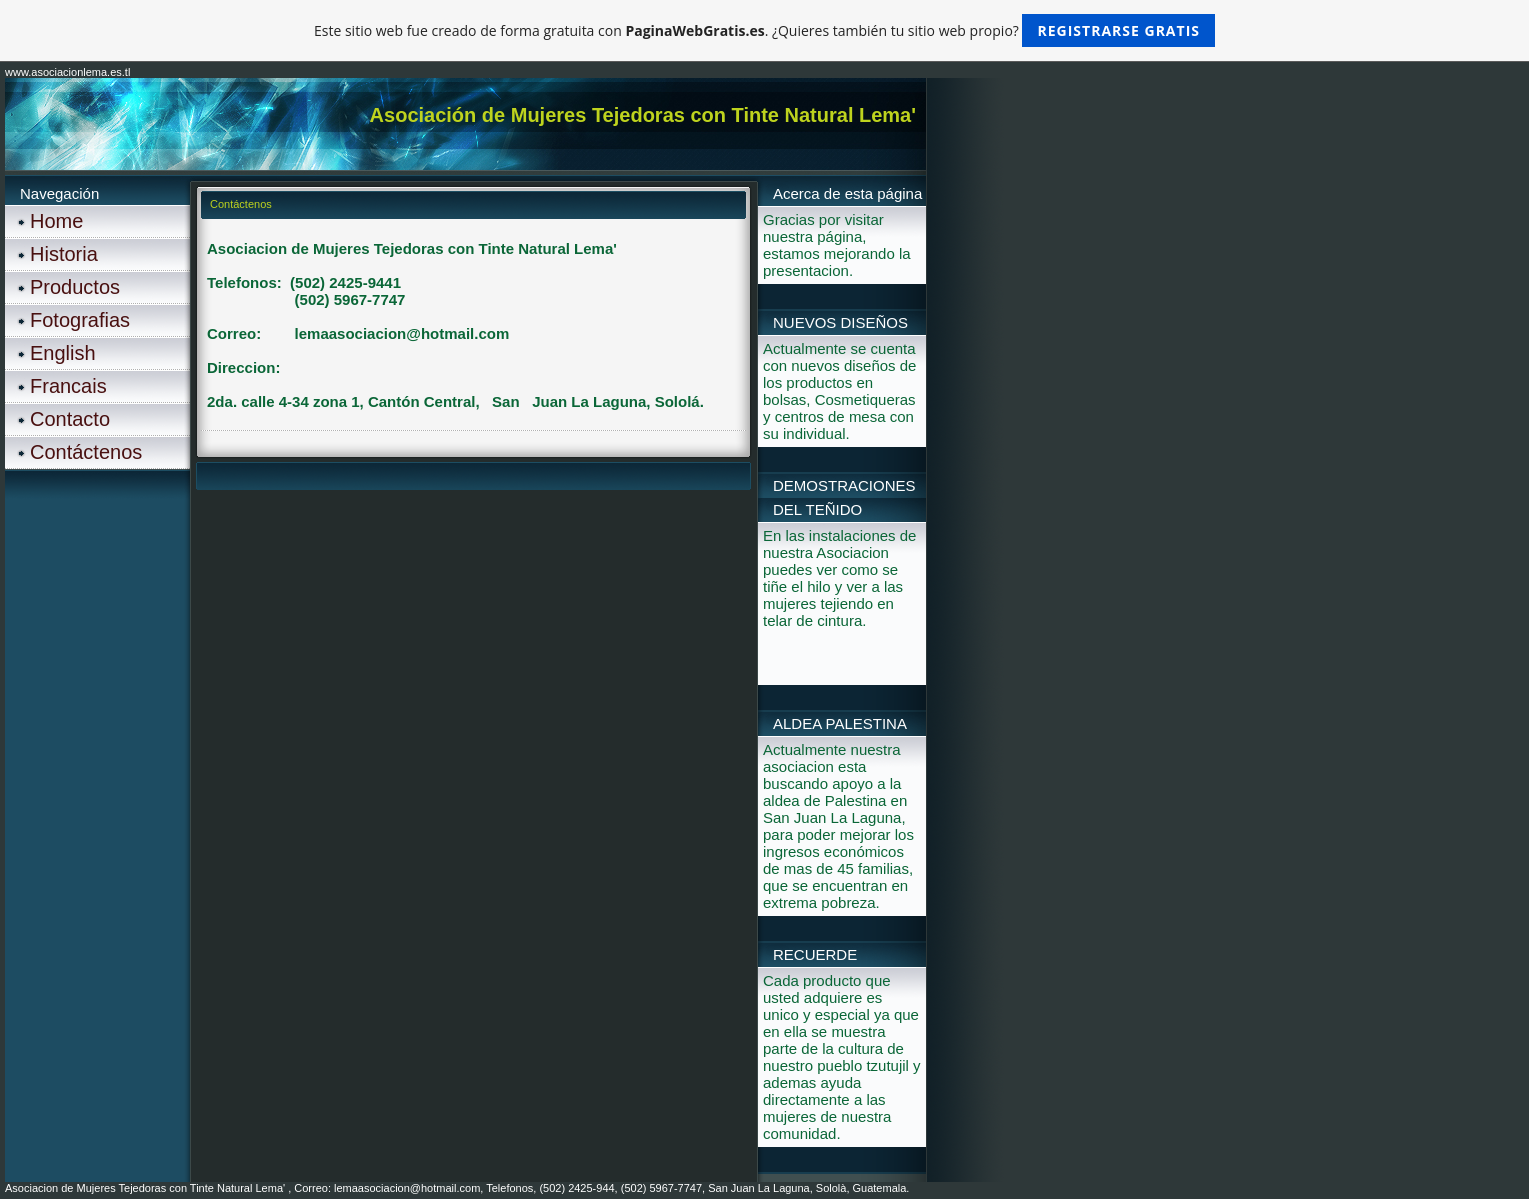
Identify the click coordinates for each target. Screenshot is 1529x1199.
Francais (68, 386)
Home (56, 221)
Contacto (70, 419)
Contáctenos (86, 452)
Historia (64, 254)
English (63, 353)
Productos (75, 287)
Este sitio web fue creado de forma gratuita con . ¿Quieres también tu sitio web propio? (764, 30)
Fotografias (80, 320)
